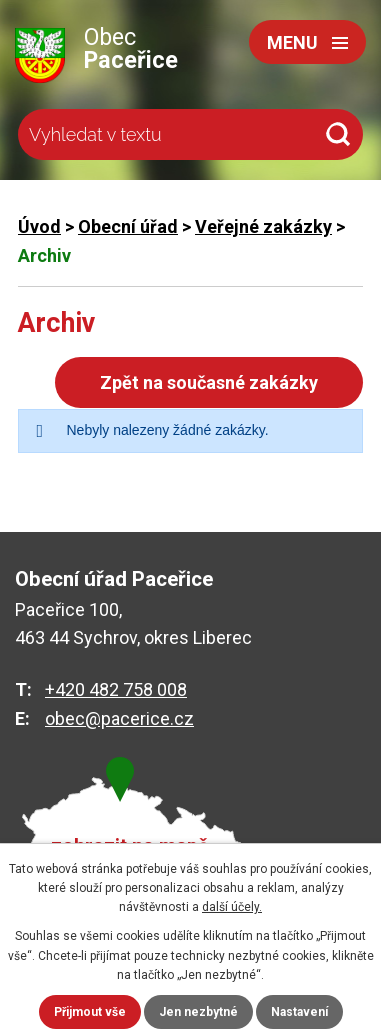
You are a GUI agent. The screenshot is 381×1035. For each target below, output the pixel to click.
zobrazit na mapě (130, 846)
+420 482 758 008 (116, 689)
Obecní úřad (128, 226)
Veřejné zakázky (263, 226)
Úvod (39, 226)
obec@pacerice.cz (119, 718)
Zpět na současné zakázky (209, 382)
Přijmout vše (90, 1012)
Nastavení (299, 1012)
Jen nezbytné (198, 1012)
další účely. (232, 907)
